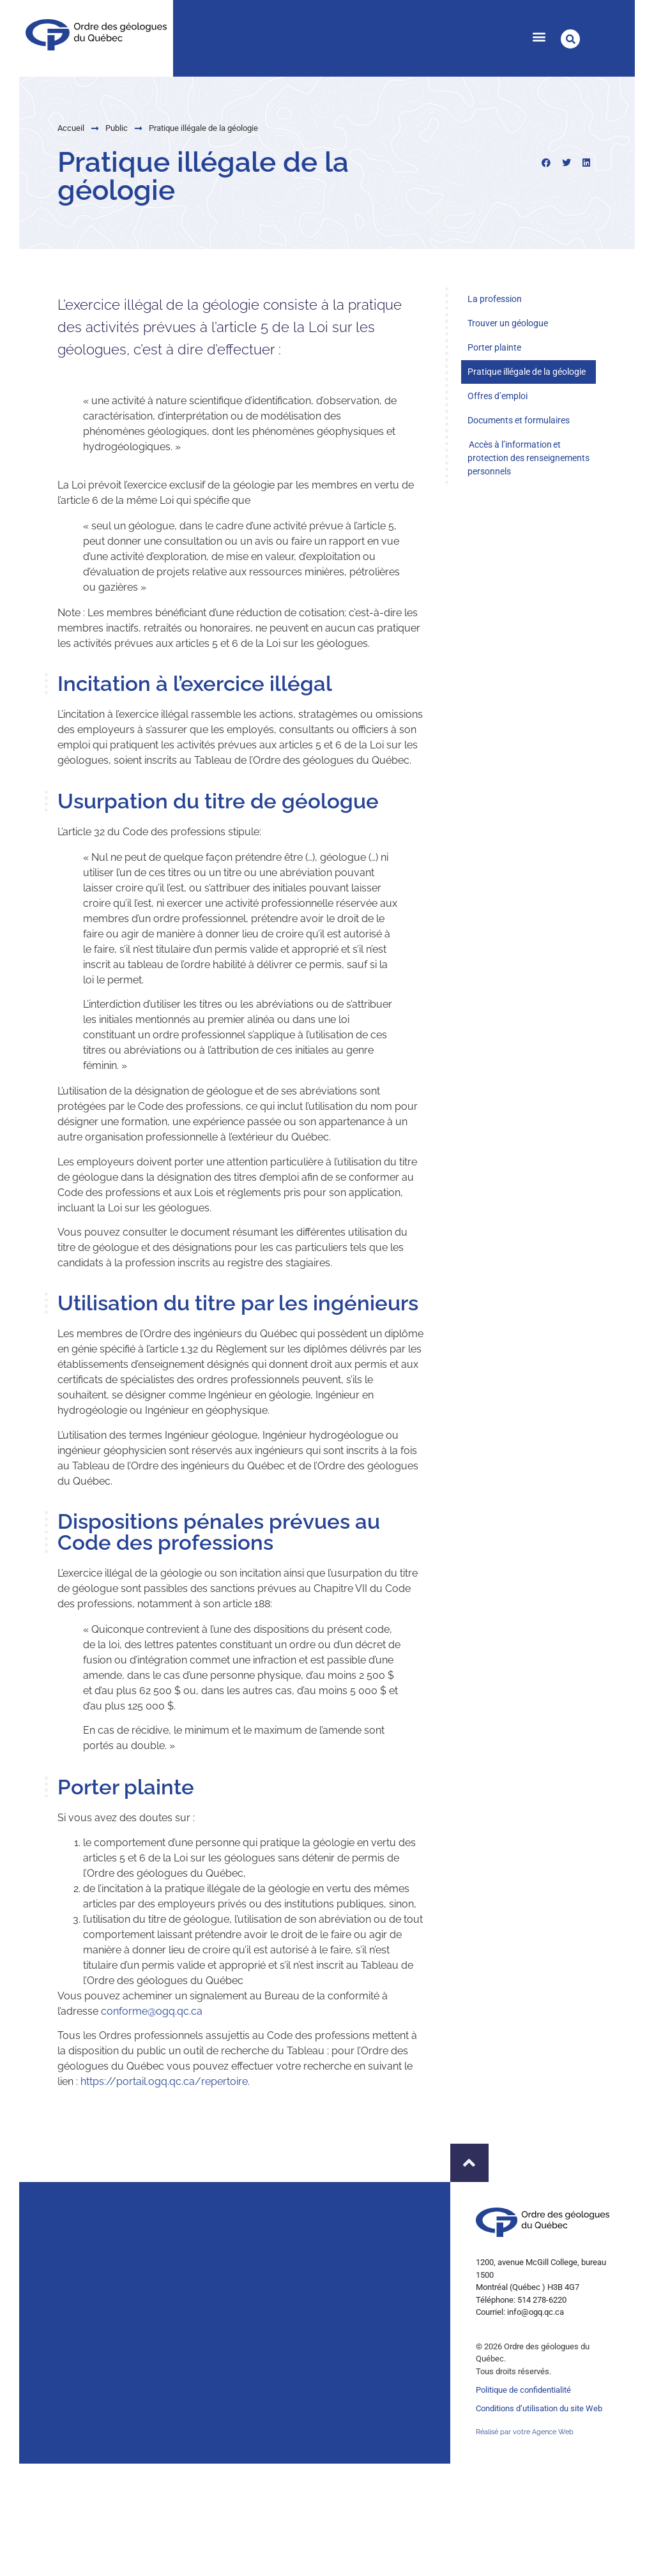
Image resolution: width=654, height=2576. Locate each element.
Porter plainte (494, 347)
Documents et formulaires (519, 420)
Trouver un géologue (508, 323)
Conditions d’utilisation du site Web (539, 2408)
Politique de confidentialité (523, 2390)
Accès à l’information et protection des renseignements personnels (528, 457)
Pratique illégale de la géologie (527, 372)
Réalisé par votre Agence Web (525, 2432)
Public (61, 128)
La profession (495, 299)
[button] (538, 36)
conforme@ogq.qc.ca (151, 2013)
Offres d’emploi (498, 396)
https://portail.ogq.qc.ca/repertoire (164, 2083)
